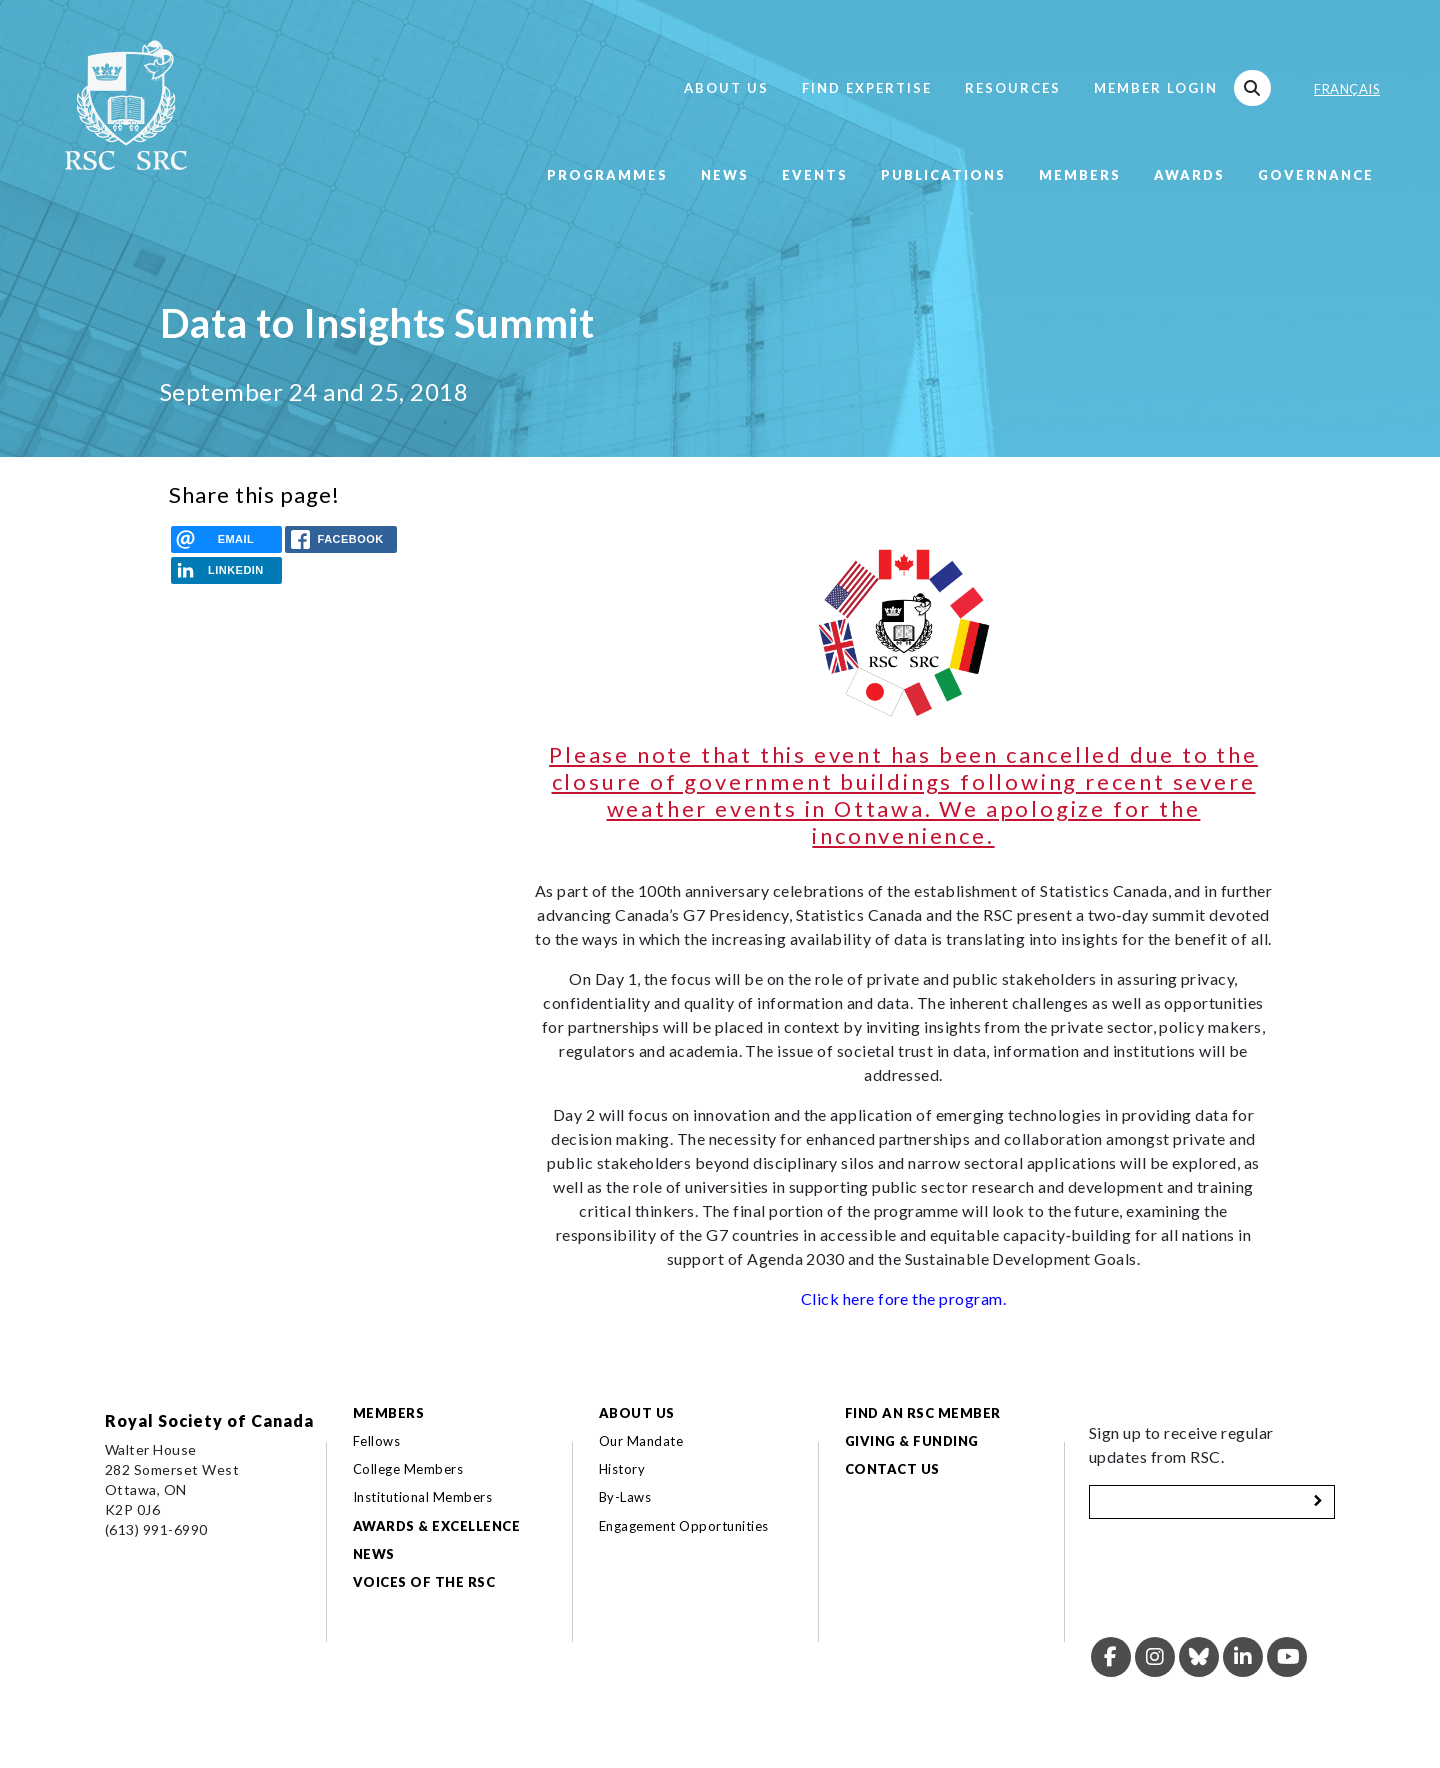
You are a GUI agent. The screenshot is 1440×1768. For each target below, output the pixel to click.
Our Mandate (641, 1441)
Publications (943, 175)
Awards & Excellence (436, 1526)
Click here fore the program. (903, 1298)
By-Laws (625, 1497)
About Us (726, 88)
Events (815, 175)
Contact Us (892, 1469)
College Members (408, 1469)
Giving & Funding (912, 1441)
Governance (1316, 175)
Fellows (376, 1441)
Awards (1189, 175)
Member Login (1156, 88)
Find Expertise (867, 88)
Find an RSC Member (923, 1413)
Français (1347, 89)
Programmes (607, 175)
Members (1080, 175)
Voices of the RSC (424, 1582)
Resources (1013, 88)
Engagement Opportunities (684, 1526)
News (725, 175)
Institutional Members (422, 1497)
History (622, 1469)
